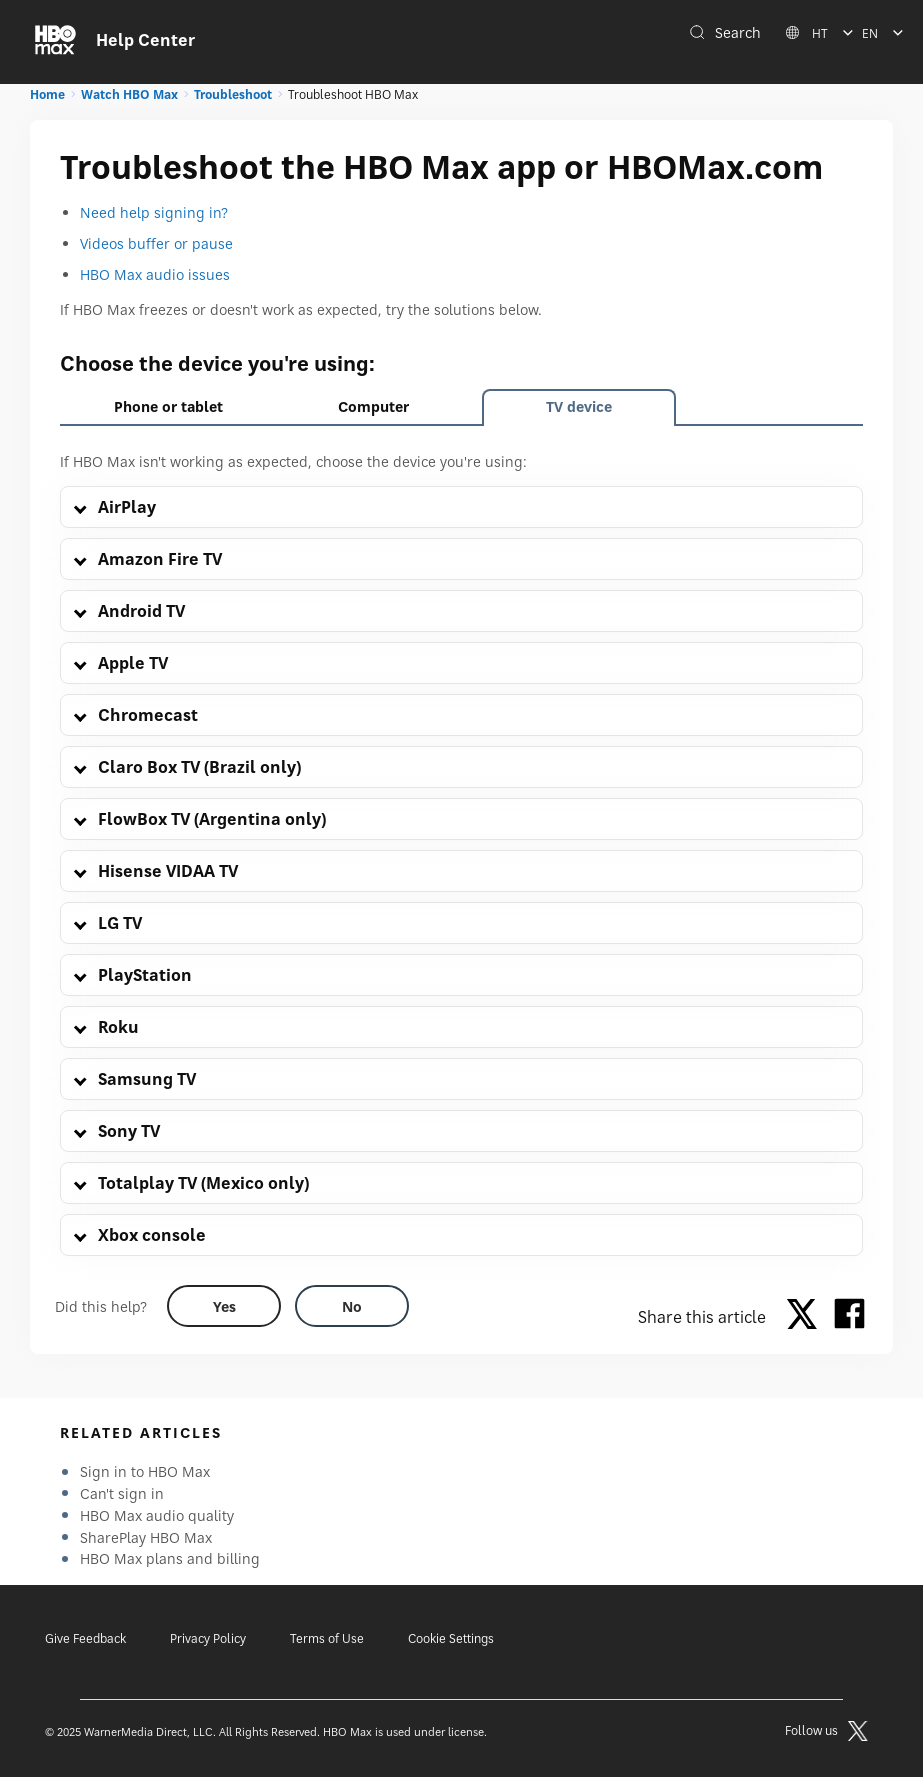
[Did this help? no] (352, 1306)
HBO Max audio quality (157, 1515)
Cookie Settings (451, 1638)
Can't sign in (122, 1493)
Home (47, 94)
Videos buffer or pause (156, 243)
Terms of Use (327, 1638)
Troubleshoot (233, 94)
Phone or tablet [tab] (168, 406)
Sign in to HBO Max (145, 1471)
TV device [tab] (579, 406)
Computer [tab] (373, 406)
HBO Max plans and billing (170, 1558)
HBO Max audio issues (155, 274)
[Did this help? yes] (224, 1306)
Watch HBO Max (129, 94)
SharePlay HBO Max (146, 1537)
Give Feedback (85, 1638)
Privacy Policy (208, 1638)
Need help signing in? (154, 212)
